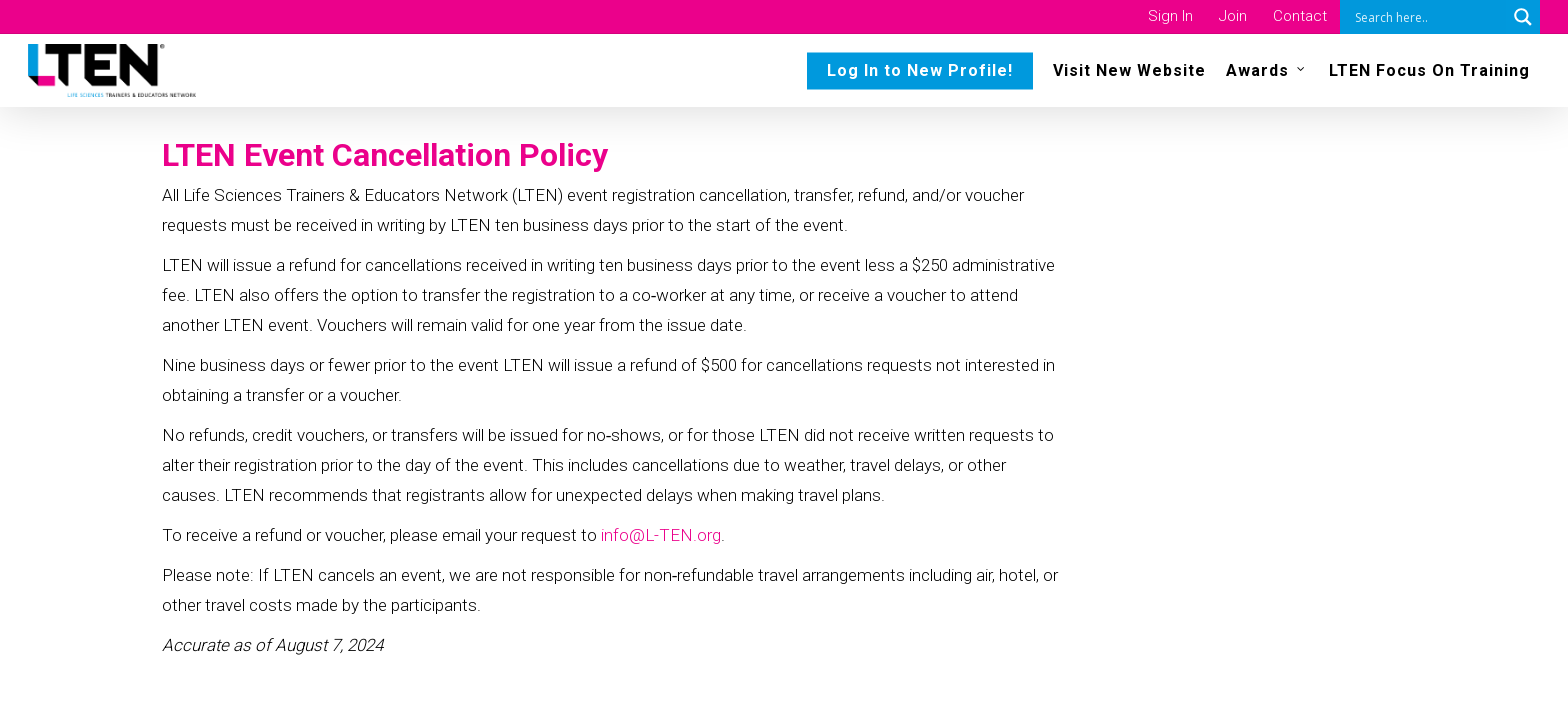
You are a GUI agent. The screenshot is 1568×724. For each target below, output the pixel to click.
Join (1233, 16)
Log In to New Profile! (920, 70)
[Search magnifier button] (1523, 17)
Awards (1266, 69)
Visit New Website (1129, 70)
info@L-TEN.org (661, 535)
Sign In (1170, 16)
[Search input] (1428, 17)
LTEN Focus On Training (1429, 70)
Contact (1300, 16)
